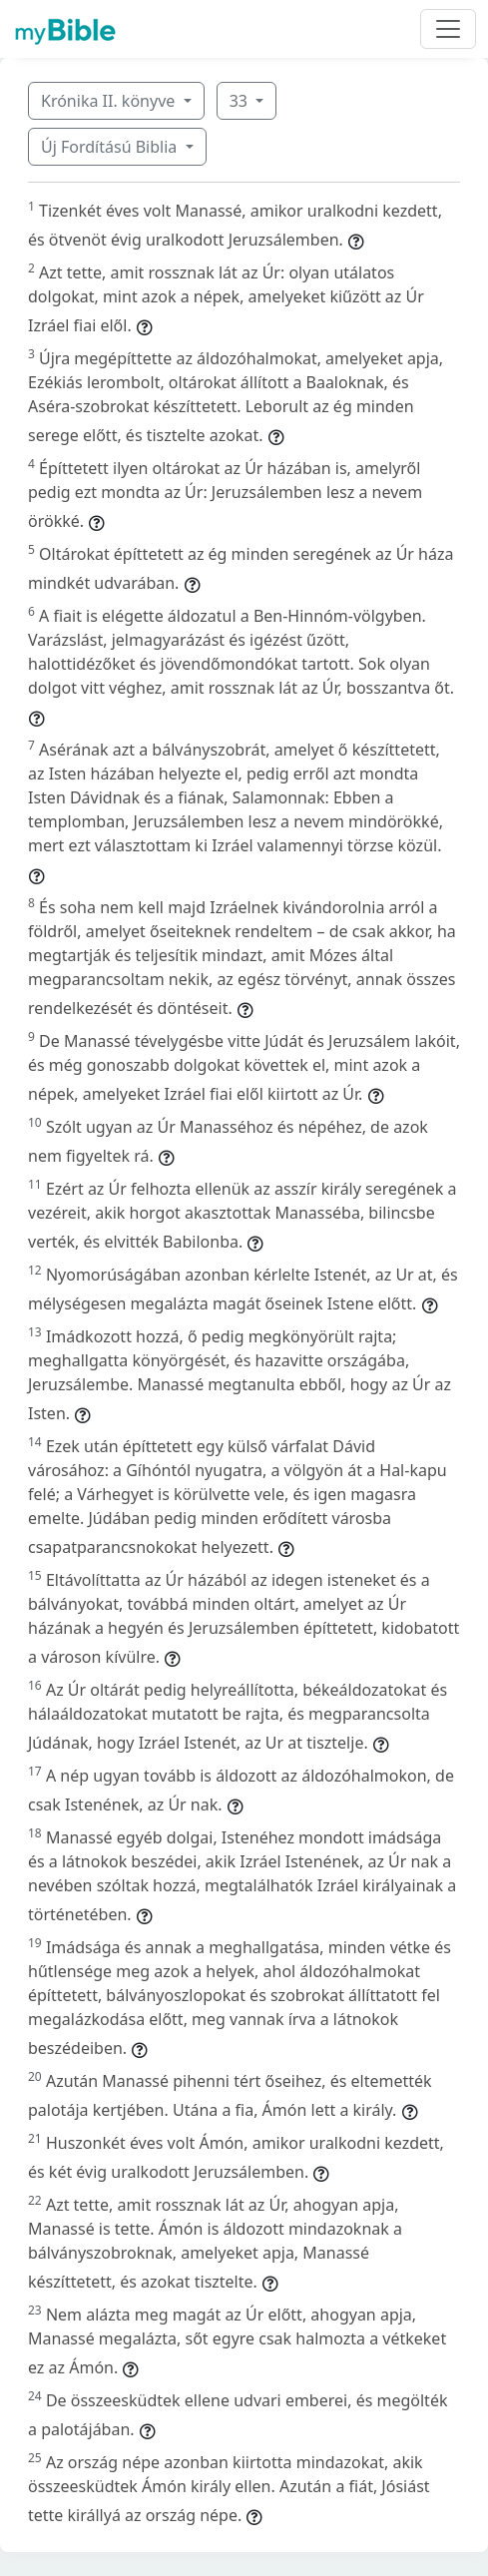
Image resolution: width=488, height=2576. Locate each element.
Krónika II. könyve (110, 101)
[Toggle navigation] (448, 29)
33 (240, 101)
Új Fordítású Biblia (111, 147)
